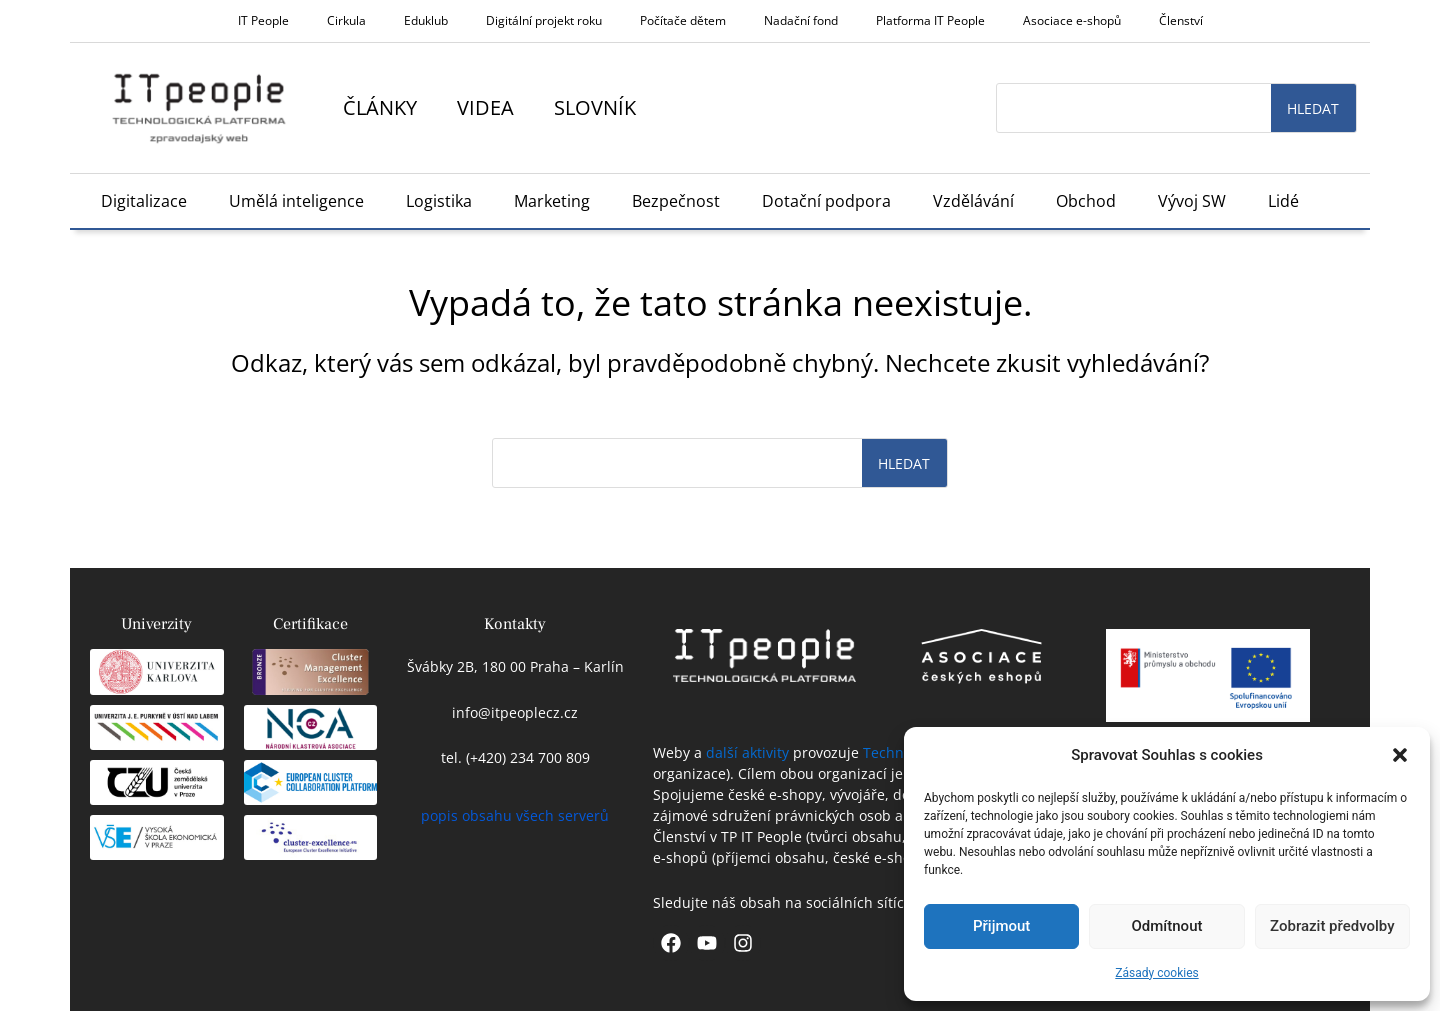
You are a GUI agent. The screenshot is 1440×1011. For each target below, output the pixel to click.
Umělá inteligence (296, 201)
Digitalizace (144, 201)
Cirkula (346, 20)
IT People (263, 20)
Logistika (439, 201)
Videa (485, 107)
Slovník (595, 107)
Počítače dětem (683, 20)
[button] (1400, 755)
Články (380, 107)
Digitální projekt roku (544, 20)
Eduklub (426, 20)
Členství (1181, 20)
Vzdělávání (973, 201)
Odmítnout (1167, 926)
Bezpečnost (676, 201)
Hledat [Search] (1313, 108)
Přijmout (1001, 926)
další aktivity (747, 752)
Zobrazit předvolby (1332, 926)
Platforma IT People (930, 20)
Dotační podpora (826, 201)
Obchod (1086, 201)
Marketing (552, 201)
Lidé (1283, 201)
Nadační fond (801, 20)
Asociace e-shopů (1072, 20)
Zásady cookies (1156, 973)
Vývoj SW (1192, 201)
